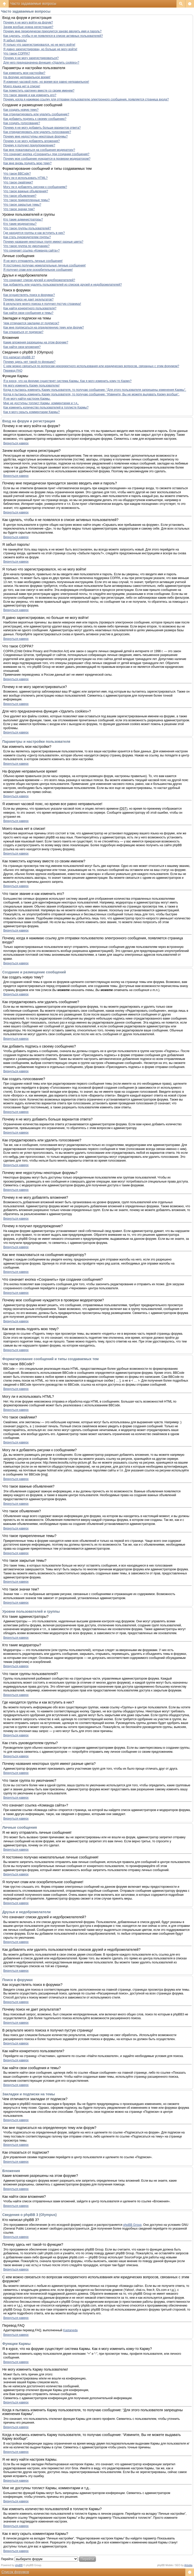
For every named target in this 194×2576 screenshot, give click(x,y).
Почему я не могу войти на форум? (28, 22)
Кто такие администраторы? (23, 219)
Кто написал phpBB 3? (19, 357)
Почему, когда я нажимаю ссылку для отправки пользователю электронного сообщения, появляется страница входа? (86, 99)
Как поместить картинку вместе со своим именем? (39, 90)
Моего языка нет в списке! (21, 86)
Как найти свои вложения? (22, 347)
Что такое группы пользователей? (27, 228)
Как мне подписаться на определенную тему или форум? (43, 327)
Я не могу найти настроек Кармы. (27, 398)
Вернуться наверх (16, 443)
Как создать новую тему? (21, 110)
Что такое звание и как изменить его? (29, 95)
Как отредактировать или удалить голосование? (37, 132)
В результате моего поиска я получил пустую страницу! (42, 304)
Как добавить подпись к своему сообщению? (34, 119)
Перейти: (7, 2559)
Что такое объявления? (19, 196)
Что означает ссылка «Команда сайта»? (31, 250)
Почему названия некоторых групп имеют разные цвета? (43, 241)
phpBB (19, 2565)
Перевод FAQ (12, 370)
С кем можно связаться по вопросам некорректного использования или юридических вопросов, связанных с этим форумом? (91, 366)
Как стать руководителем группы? (27, 237)
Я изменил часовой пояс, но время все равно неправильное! (46, 82)
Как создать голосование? (21, 123)
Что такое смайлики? (18, 182)
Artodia (188, 2565)
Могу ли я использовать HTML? (25, 178)
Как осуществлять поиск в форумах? (29, 295)
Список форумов (15, 2572)
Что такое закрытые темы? (22, 204)
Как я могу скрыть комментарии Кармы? (31, 412)
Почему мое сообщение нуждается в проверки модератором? (46, 158)
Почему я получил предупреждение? (29, 145)
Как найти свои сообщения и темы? (28, 313)
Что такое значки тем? (19, 209)
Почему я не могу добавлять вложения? (31, 141)
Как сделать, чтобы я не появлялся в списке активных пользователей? (53, 36)
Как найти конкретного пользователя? (29, 308)
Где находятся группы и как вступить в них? (34, 233)
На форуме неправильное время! (26, 77)
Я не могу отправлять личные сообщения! (33, 261)
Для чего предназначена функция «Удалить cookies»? (41, 62)
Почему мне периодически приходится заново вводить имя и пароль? (52, 31)
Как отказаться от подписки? (23, 332)
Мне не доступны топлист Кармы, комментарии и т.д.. (41, 403)
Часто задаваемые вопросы (33, 4)
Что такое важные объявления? (25, 191)
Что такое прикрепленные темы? (26, 200)
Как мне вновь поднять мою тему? (27, 163)
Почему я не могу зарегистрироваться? (31, 58)
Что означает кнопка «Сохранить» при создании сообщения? (46, 154)
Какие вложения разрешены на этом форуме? (35, 342)
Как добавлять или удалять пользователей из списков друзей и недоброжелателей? (62, 284)
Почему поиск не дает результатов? (28, 299)
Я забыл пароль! (15, 40)
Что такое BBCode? (17, 173)
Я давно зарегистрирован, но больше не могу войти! (40, 49)
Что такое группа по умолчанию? (26, 246)
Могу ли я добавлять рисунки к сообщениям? (35, 187)
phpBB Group (132, 2225)
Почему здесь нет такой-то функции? (29, 362)
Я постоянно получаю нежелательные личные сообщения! (44, 265)
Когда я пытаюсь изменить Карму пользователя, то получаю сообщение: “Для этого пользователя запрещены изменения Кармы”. (94, 390)
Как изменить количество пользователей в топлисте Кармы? (45, 407)
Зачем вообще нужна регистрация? (28, 27)
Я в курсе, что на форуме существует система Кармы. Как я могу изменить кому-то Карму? (67, 381)
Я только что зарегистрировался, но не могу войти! (39, 44)
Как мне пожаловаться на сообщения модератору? (39, 150)
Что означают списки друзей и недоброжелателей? (39, 280)
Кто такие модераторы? (20, 224)
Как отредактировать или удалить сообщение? (36, 114)
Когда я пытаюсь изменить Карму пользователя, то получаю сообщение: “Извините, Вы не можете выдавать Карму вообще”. (91, 394)
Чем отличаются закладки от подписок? (31, 323)
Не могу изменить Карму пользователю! (31, 385)
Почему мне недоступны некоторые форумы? (35, 136)
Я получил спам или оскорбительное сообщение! (38, 269)
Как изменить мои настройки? (24, 73)
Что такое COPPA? (16, 53)
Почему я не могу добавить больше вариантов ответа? (42, 127)
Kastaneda (70, 2330)
